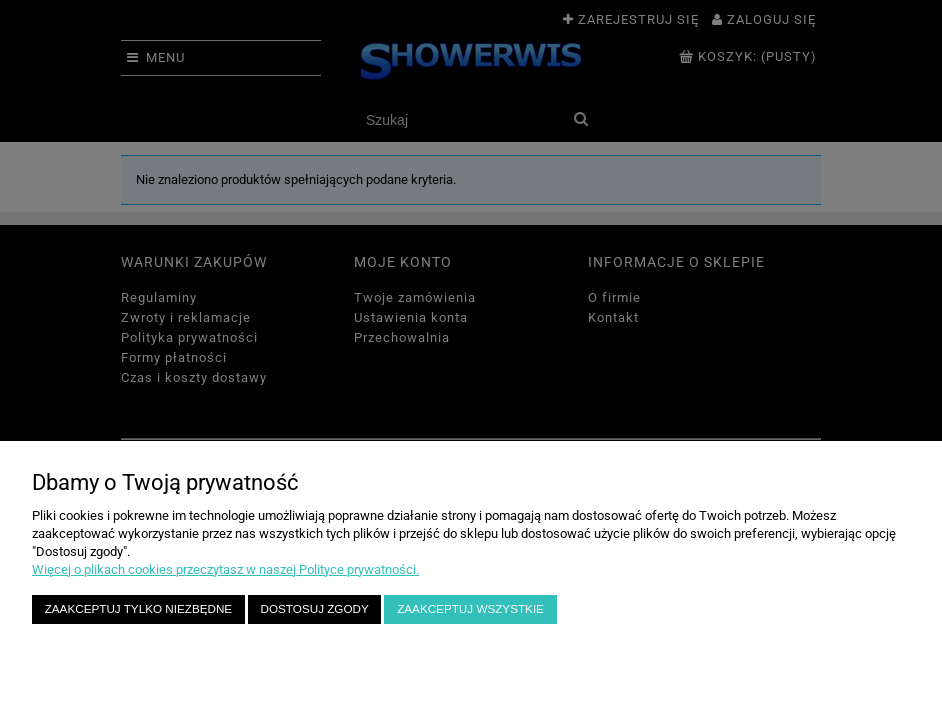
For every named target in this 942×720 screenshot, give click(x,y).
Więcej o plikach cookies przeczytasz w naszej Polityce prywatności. (225, 569)
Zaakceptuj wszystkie (470, 608)
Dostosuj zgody (315, 608)
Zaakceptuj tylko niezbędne (138, 608)
